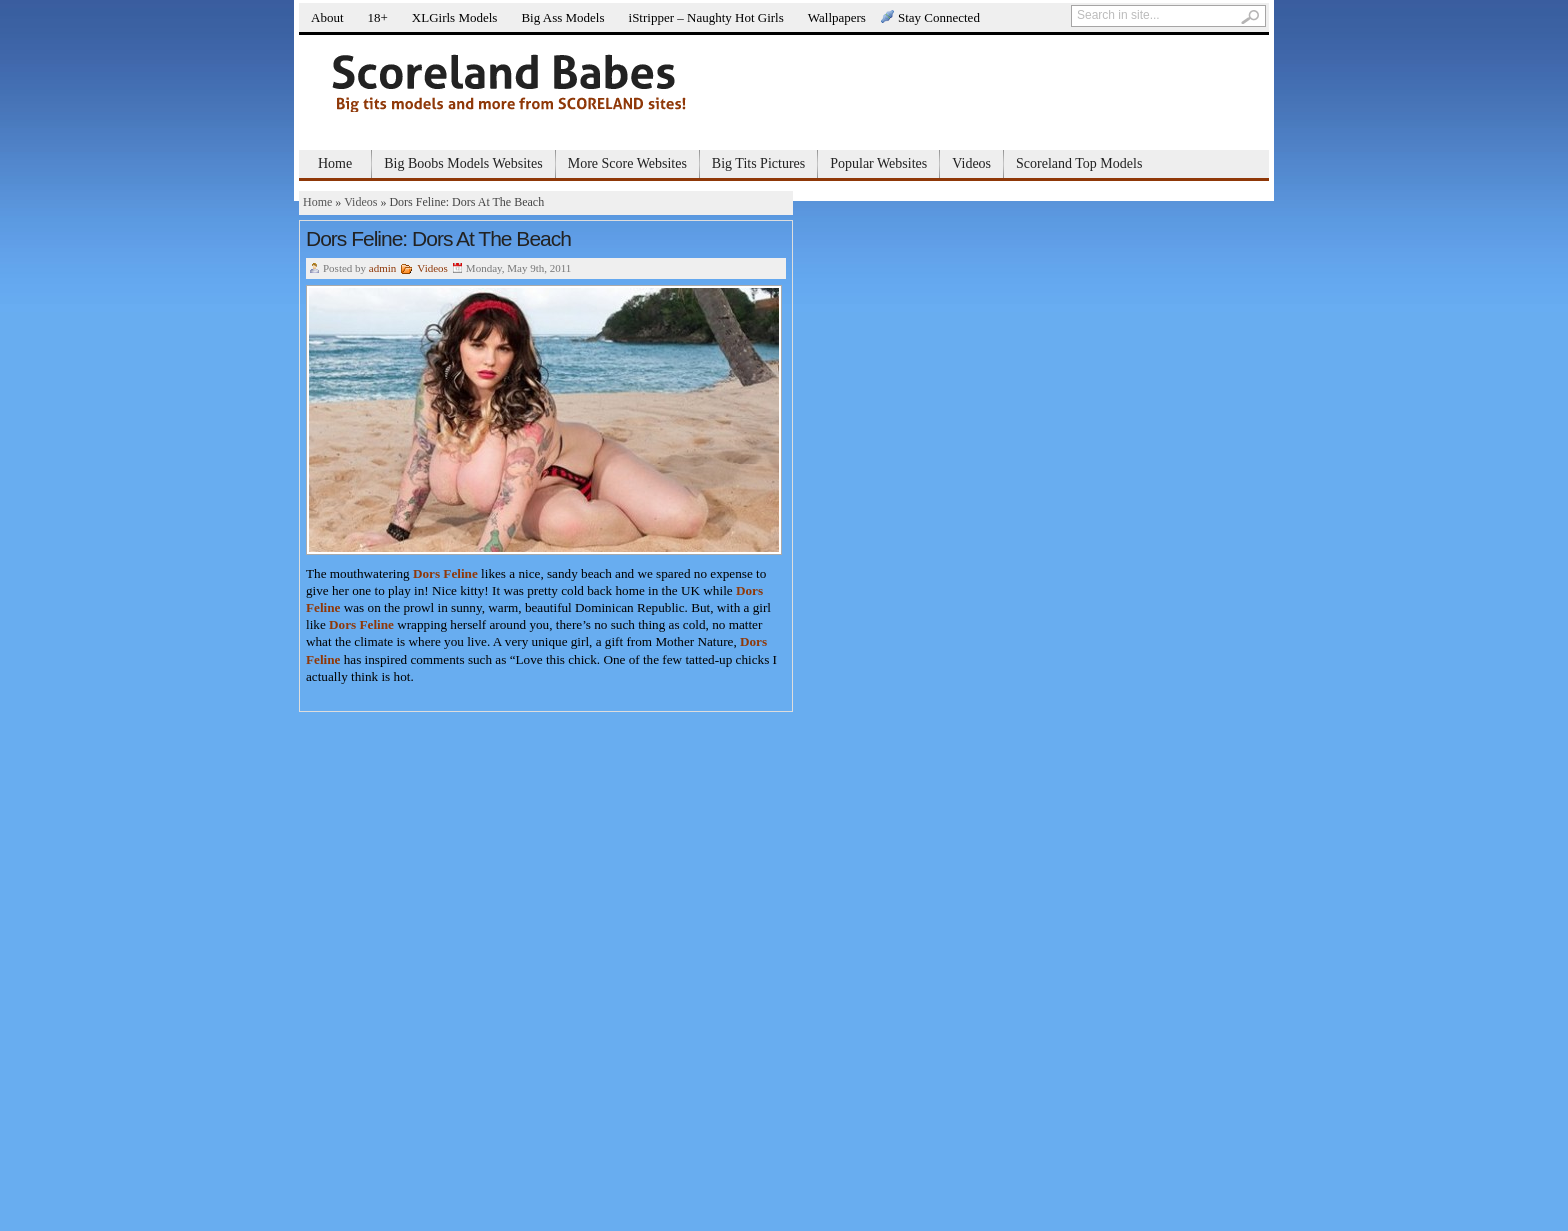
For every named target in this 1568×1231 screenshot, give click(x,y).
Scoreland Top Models (1079, 163)
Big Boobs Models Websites (463, 163)
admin (383, 268)
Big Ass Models (562, 17)
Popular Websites (878, 163)
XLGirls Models (455, 17)
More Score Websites (627, 163)
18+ (378, 17)
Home (335, 163)
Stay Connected (939, 17)
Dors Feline (445, 573)
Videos (971, 163)
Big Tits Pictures (758, 163)
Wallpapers (837, 17)
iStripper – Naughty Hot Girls (706, 17)
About (327, 17)
